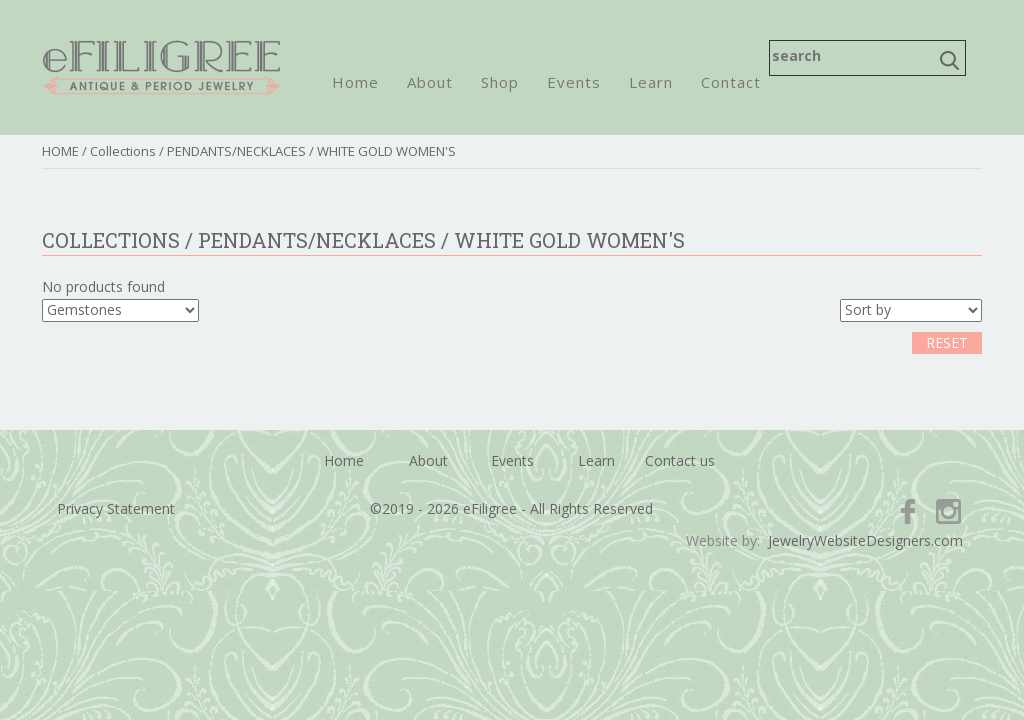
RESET (947, 342)
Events (574, 82)
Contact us (680, 460)
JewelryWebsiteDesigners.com (865, 540)
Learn (651, 82)
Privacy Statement (116, 508)
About (430, 82)
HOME (60, 151)
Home (355, 82)
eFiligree (161, 67)
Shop (500, 82)
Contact (731, 82)
